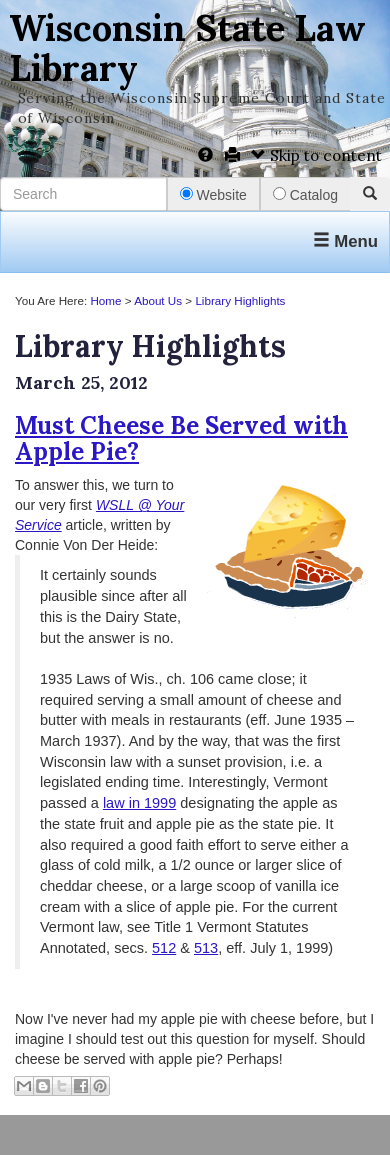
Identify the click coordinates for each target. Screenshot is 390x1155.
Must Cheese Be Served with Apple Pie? (181, 438)
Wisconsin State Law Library (187, 48)
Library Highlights (240, 300)
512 (164, 948)
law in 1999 (139, 803)
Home (105, 300)
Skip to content (316, 155)
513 (206, 948)
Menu (345, 241)
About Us (158, 300)
